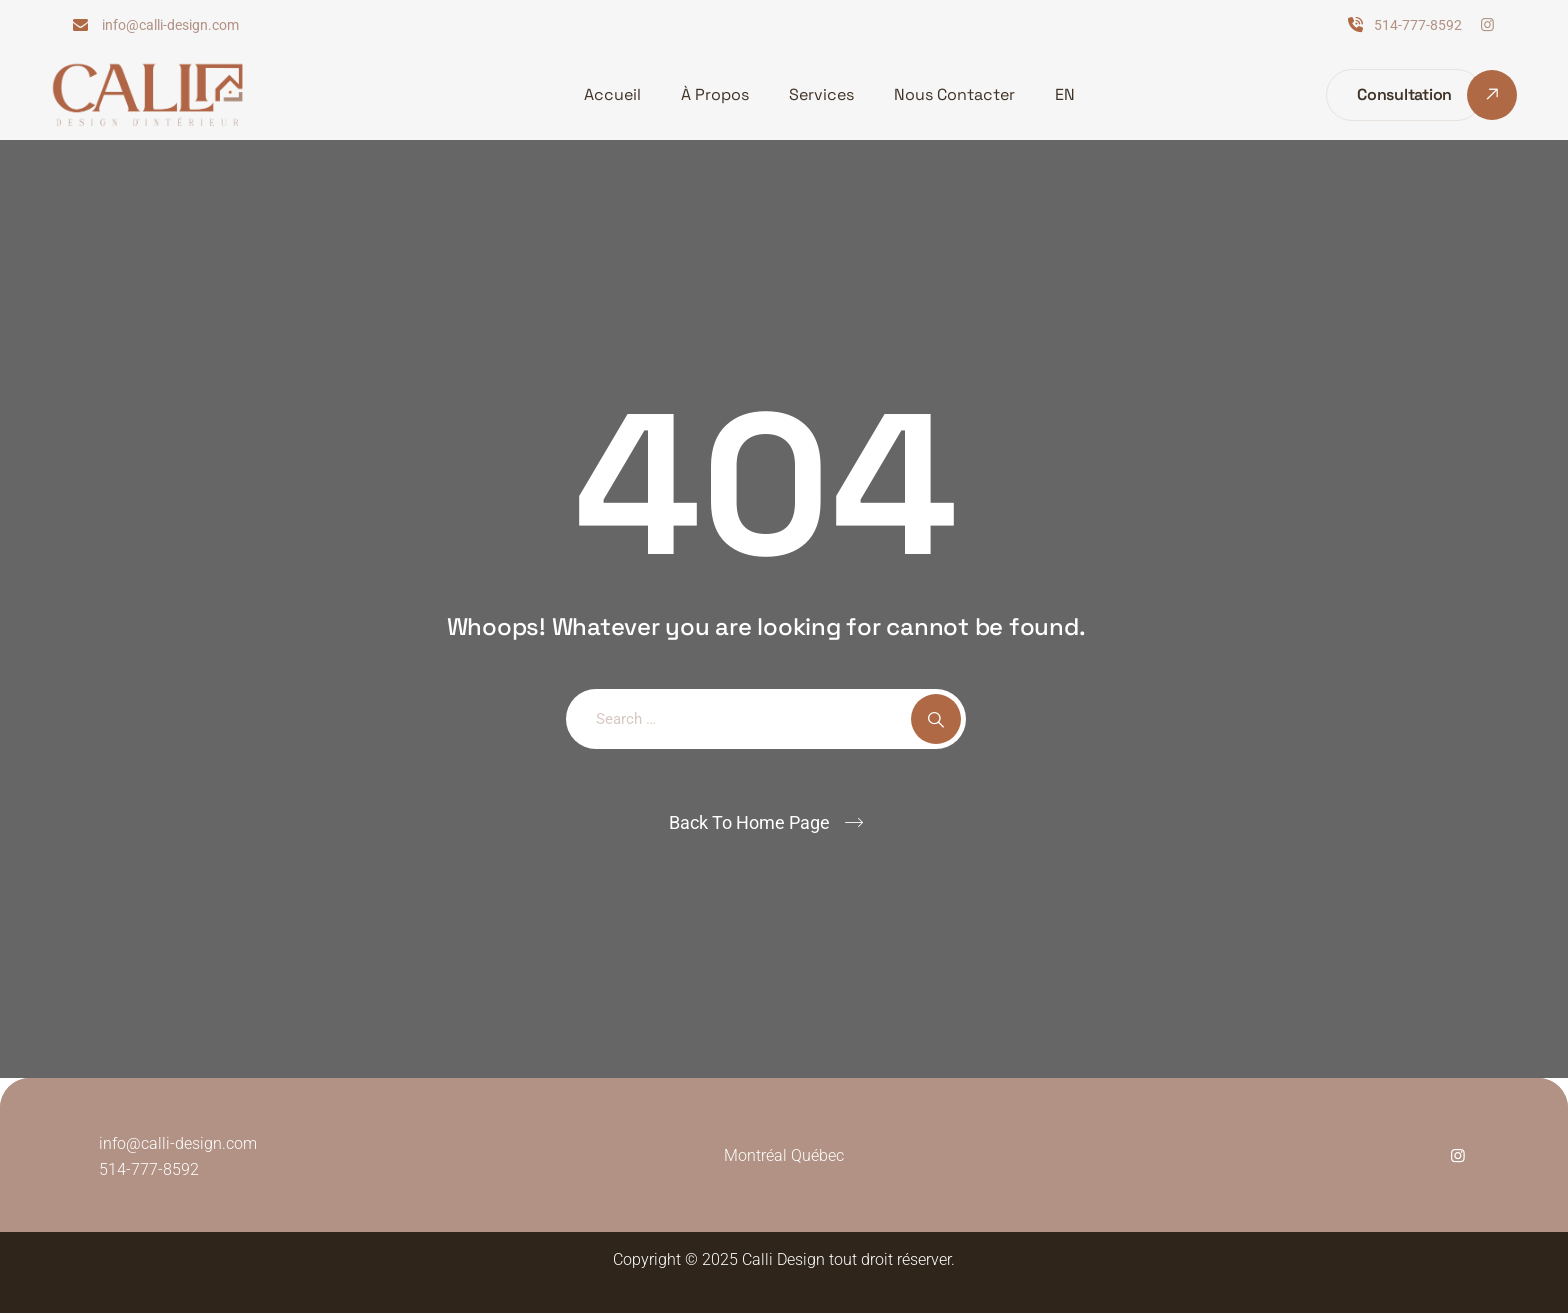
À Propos (715, 94)
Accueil (612, 94)
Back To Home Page (749, 822)
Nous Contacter (954, 94)
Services (821, 94)
